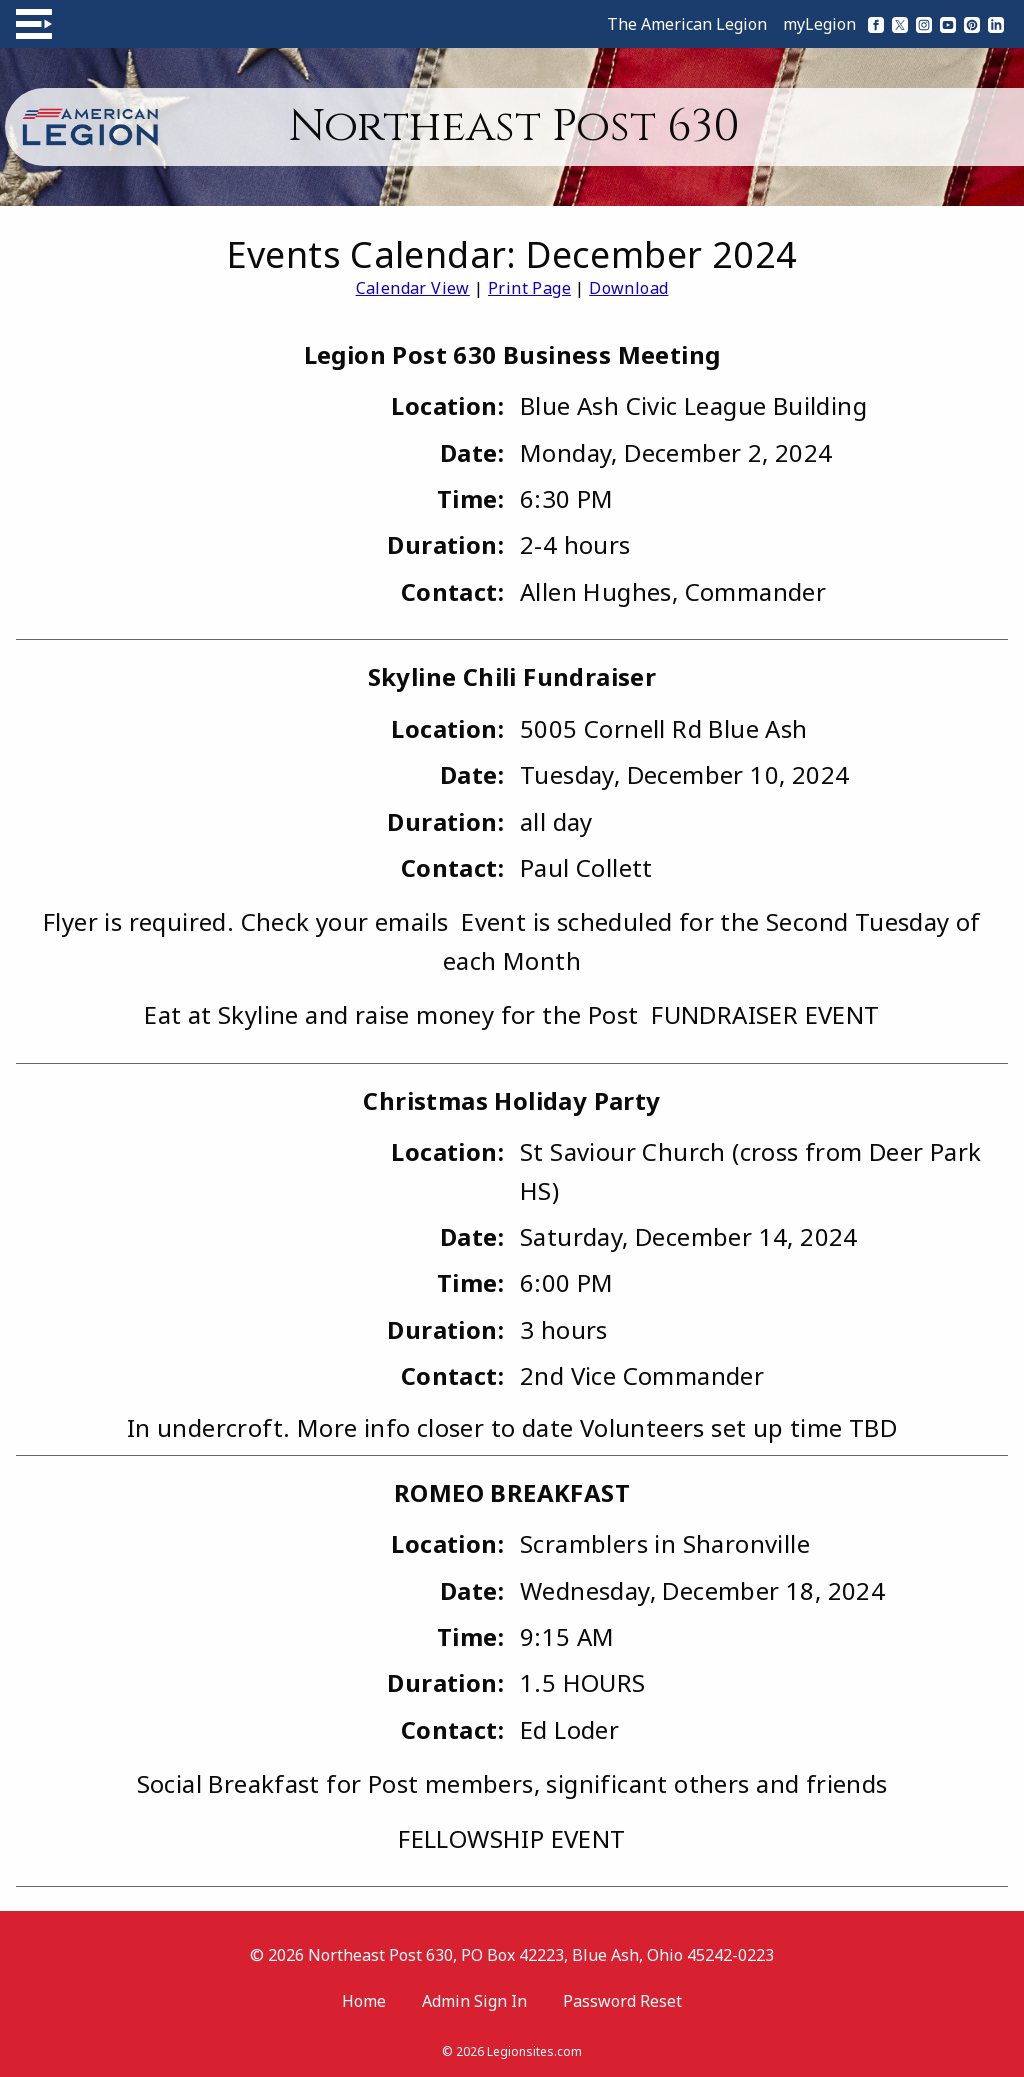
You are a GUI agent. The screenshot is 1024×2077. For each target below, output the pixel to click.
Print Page (529, 288)
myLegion (819, 24)
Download (628, 288)
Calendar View (413, 288)
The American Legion (687, 24)
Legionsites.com (534, 2051)
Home (364, 2001)
